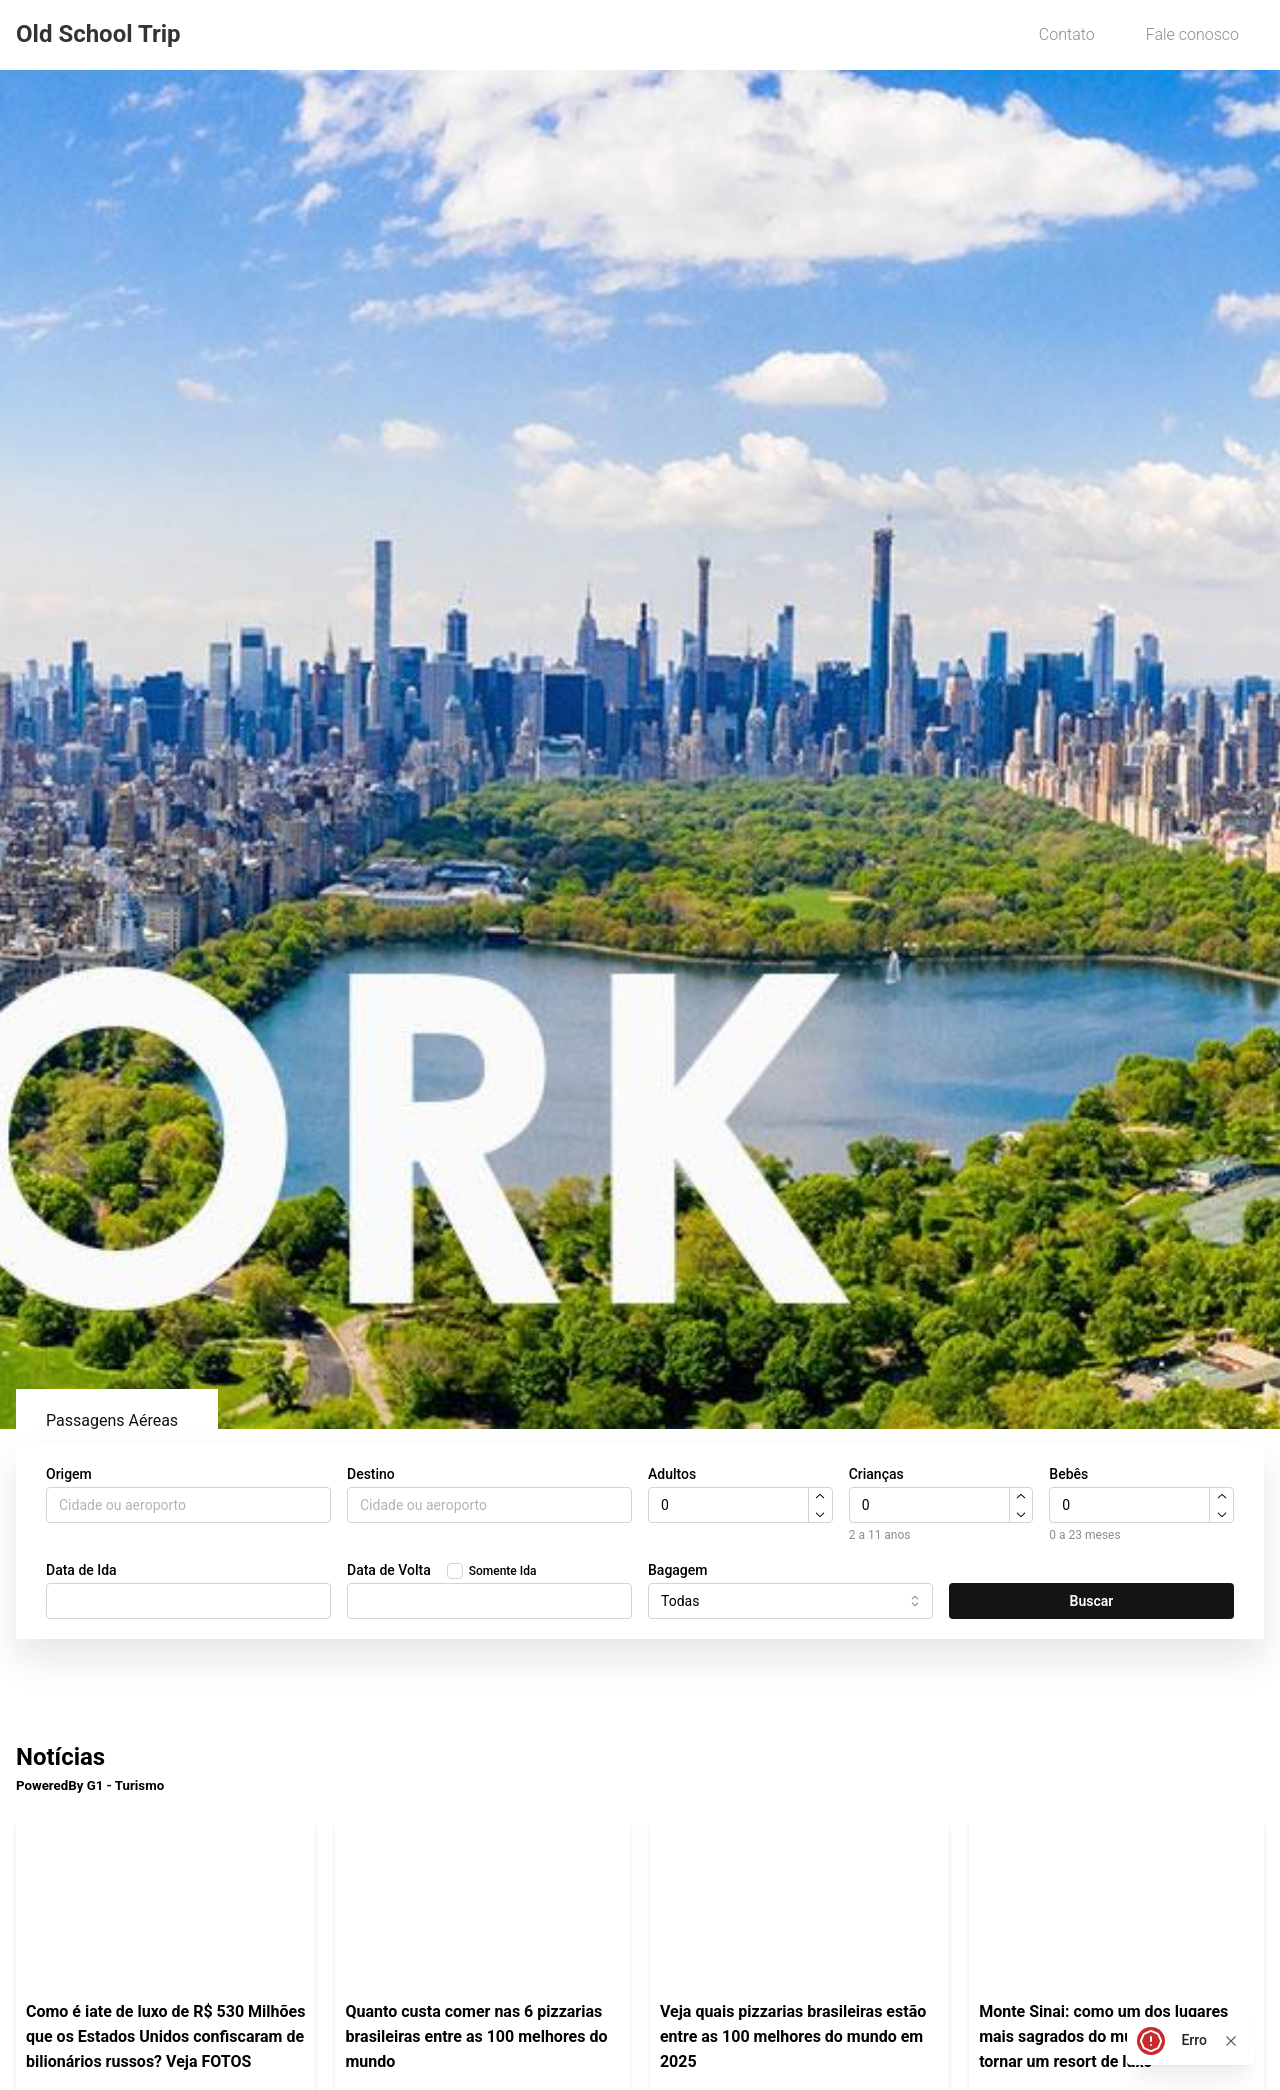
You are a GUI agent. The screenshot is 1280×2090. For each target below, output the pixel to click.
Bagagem (678, 1570)
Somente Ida (503, 1571)
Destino (371, 1474)
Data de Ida (81, 1570)
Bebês (1068, 1474)
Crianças (876, 1474)
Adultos (672, 1474)
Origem (69, 1474)
